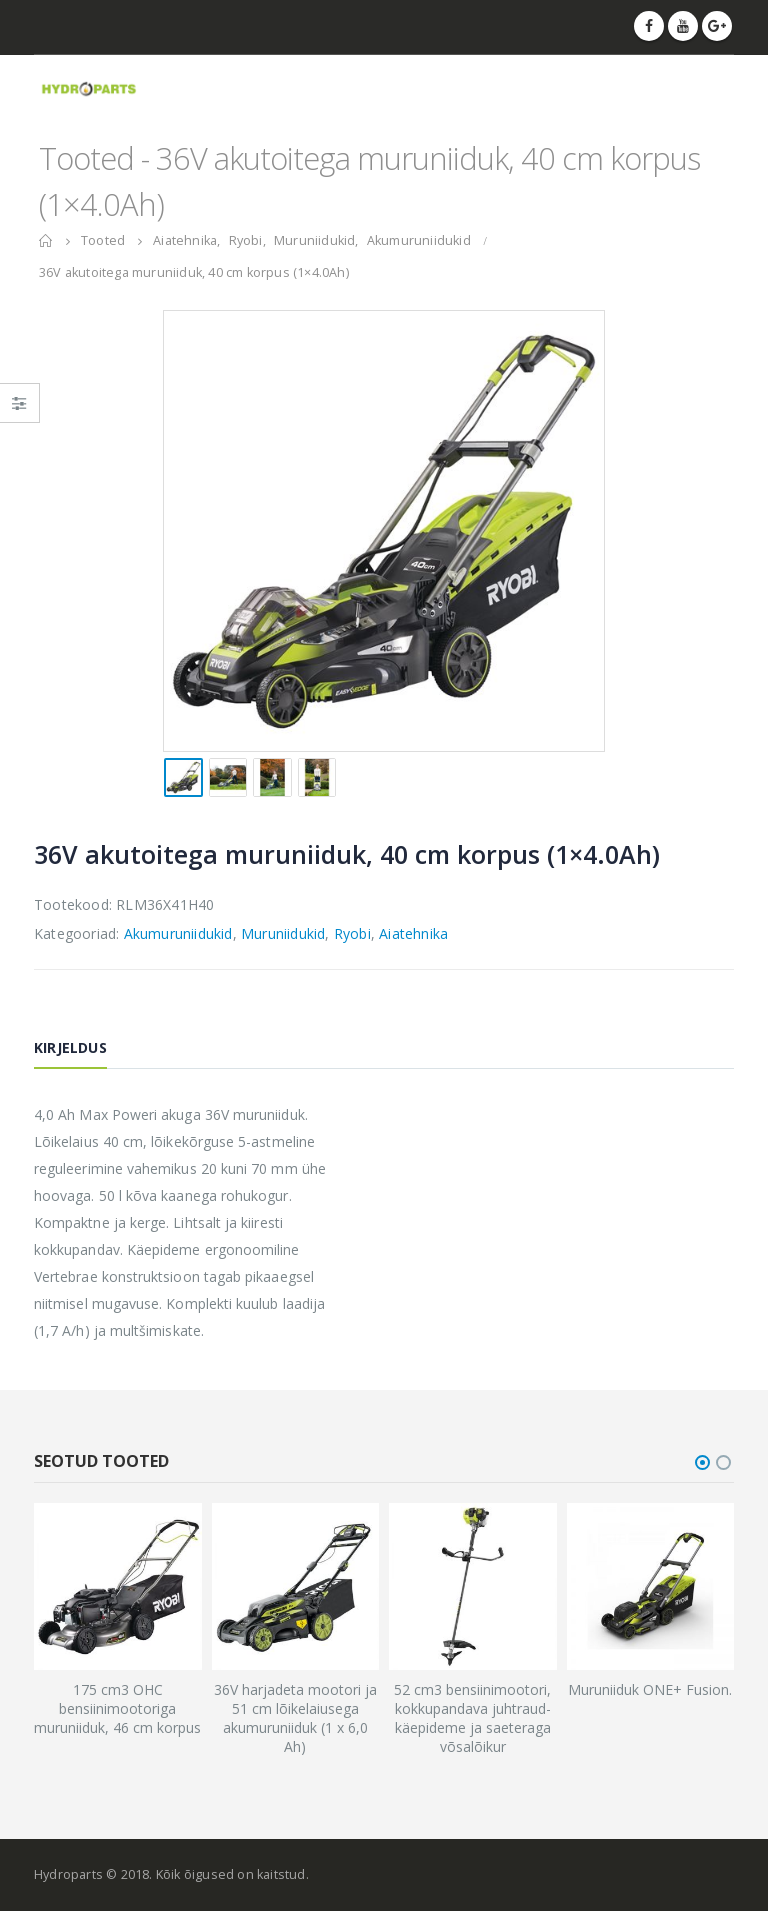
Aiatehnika (413, 933)
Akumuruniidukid (178, 933)
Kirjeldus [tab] (70, 1047)
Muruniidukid (283, 933)
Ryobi (352, 933)
